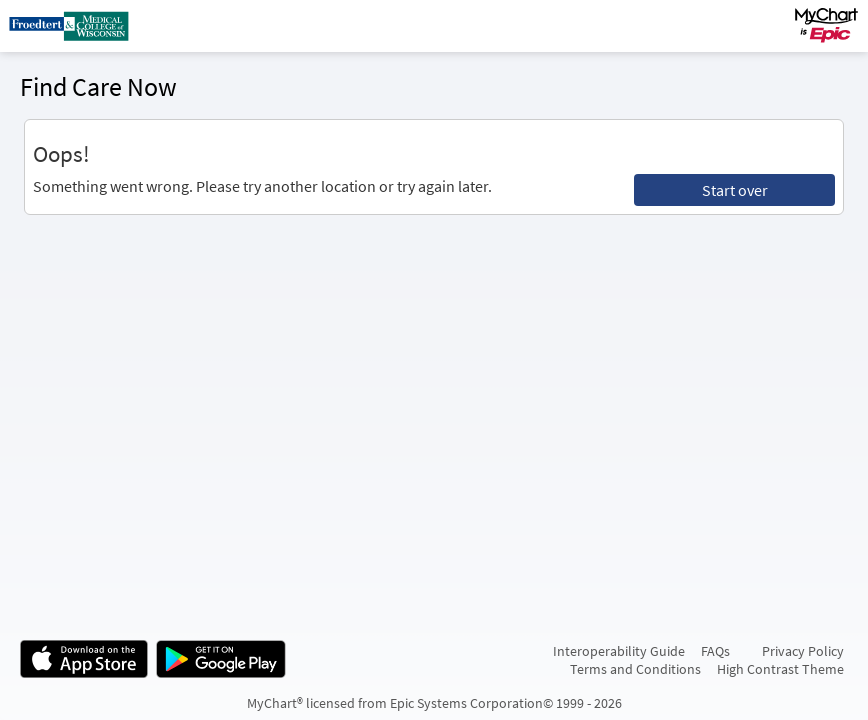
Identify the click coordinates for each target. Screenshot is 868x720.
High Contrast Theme (780, 669)
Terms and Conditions (635, 669)
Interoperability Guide (619, 651)
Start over (735, 190)
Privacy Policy (803, 651)
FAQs (715, 651)
